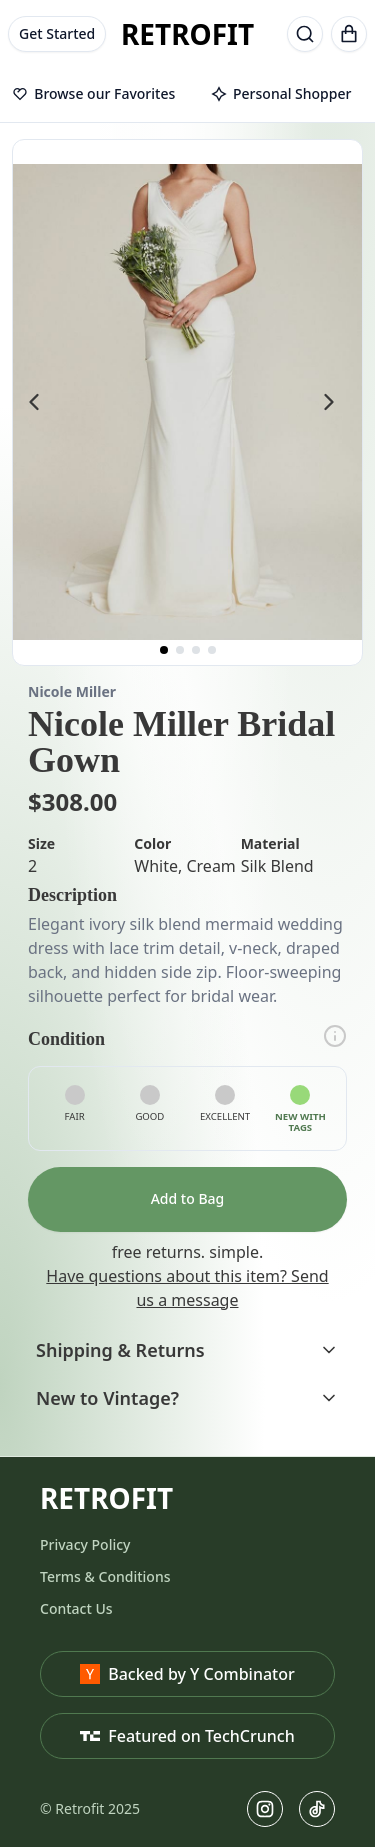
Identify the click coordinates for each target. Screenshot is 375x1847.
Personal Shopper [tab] (281, 93)
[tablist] (187, 95)
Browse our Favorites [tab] (93, 93)
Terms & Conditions (105, 1576)
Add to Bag (188, 1198)
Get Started (57, 33)
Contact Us (76, 1608)
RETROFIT (187, 34)
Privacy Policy (85, 1544)
